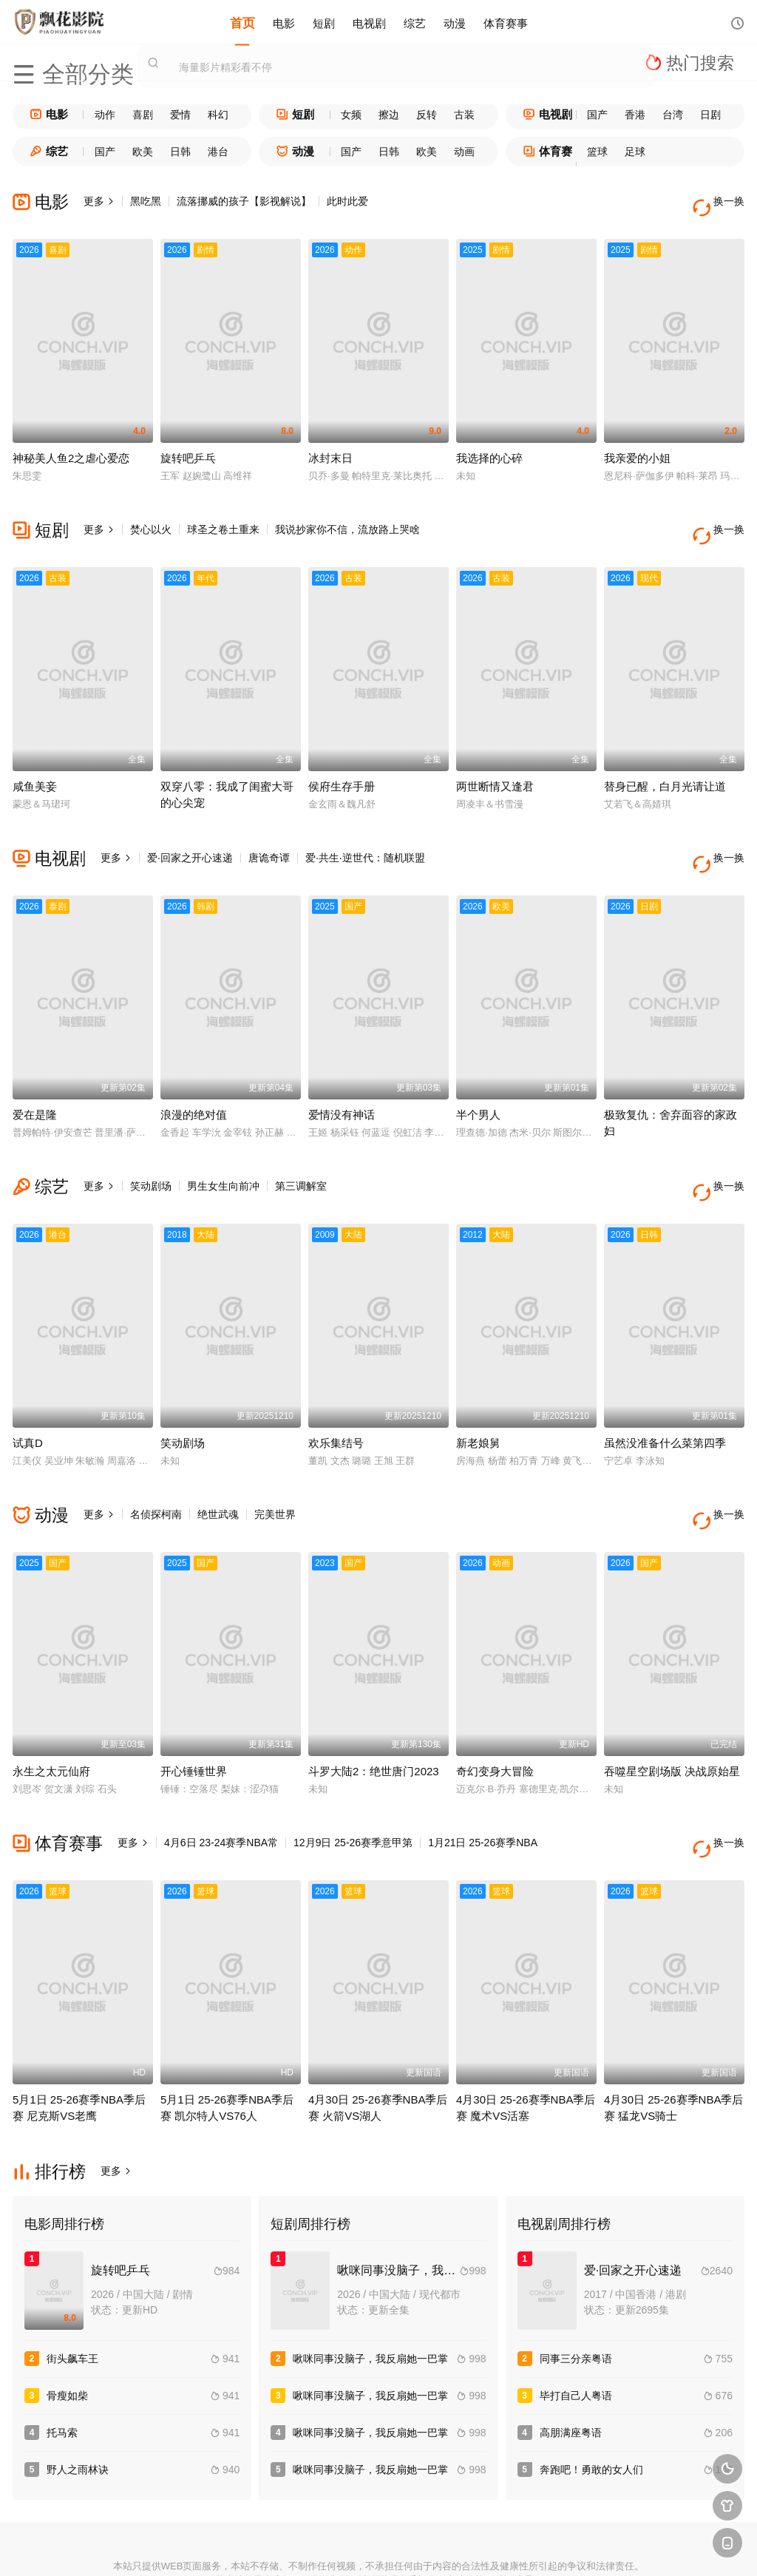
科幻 (218, 115)
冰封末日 (330, 445)
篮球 (597, 151)
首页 (242, 22)
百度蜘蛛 (270, 2546)
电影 (284, 22)
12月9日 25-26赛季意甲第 (353, 1778)
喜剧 (142, 115)
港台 (218, 151)
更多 (99, 201)
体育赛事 (505, 22)
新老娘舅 (478, 1391)
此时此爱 (347, 201)
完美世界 (275, 1462)
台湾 (672, 115)
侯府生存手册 (341, 760)
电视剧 (369, 22)
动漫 (455, 22)
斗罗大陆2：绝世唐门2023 (373, 1707)
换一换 (722, 201)
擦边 (388, 115)
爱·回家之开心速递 (190, 832)
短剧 (324, 22)
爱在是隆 (35, 1076)
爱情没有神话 (341, 1076)
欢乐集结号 (336, 1391)
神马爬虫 (324, 2546)
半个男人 (478, 1076)
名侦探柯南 (156, 1462)
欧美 (142, 151)
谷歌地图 (486, 2546)
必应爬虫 (540, 2546)
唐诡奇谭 (269, 832)
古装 (464, 115)
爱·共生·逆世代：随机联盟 (365, 832)
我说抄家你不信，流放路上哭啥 (347, 517)
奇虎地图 (432, 2546)
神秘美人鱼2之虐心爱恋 (71, 445)
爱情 (180, 115)
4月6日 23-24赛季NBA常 (221, 1778)
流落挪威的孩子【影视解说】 (244, 201)
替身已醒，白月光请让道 (665, 760)
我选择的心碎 (489, 445)
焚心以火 (151, 517)
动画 (464, 151)
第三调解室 (301, 1147)
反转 (426, 115)
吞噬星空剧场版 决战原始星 (672, 1707)
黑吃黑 (145, 201)
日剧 (710, 115)
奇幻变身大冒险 (495, 1707)
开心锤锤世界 (193, 1707)
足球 (635, 151)
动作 (105, 115)
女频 (351, 115)
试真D (28, 1391)
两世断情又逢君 (495, 760)
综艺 (415, 22)
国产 (597, 115)
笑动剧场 (151, 1147)
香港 (635, 115)
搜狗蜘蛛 (378, 2546)
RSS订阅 (217, 2546)
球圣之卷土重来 (223, 517)
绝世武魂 (218, 1462)
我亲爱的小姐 (637, 445)
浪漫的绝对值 (193, 1076)
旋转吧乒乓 (188, 445)
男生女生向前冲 (223, 1147)
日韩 (180, 151)
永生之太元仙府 (51, 1707)
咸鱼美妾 (35, 760)
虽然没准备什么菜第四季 (665, 1391)
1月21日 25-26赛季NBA (482, 1778)
